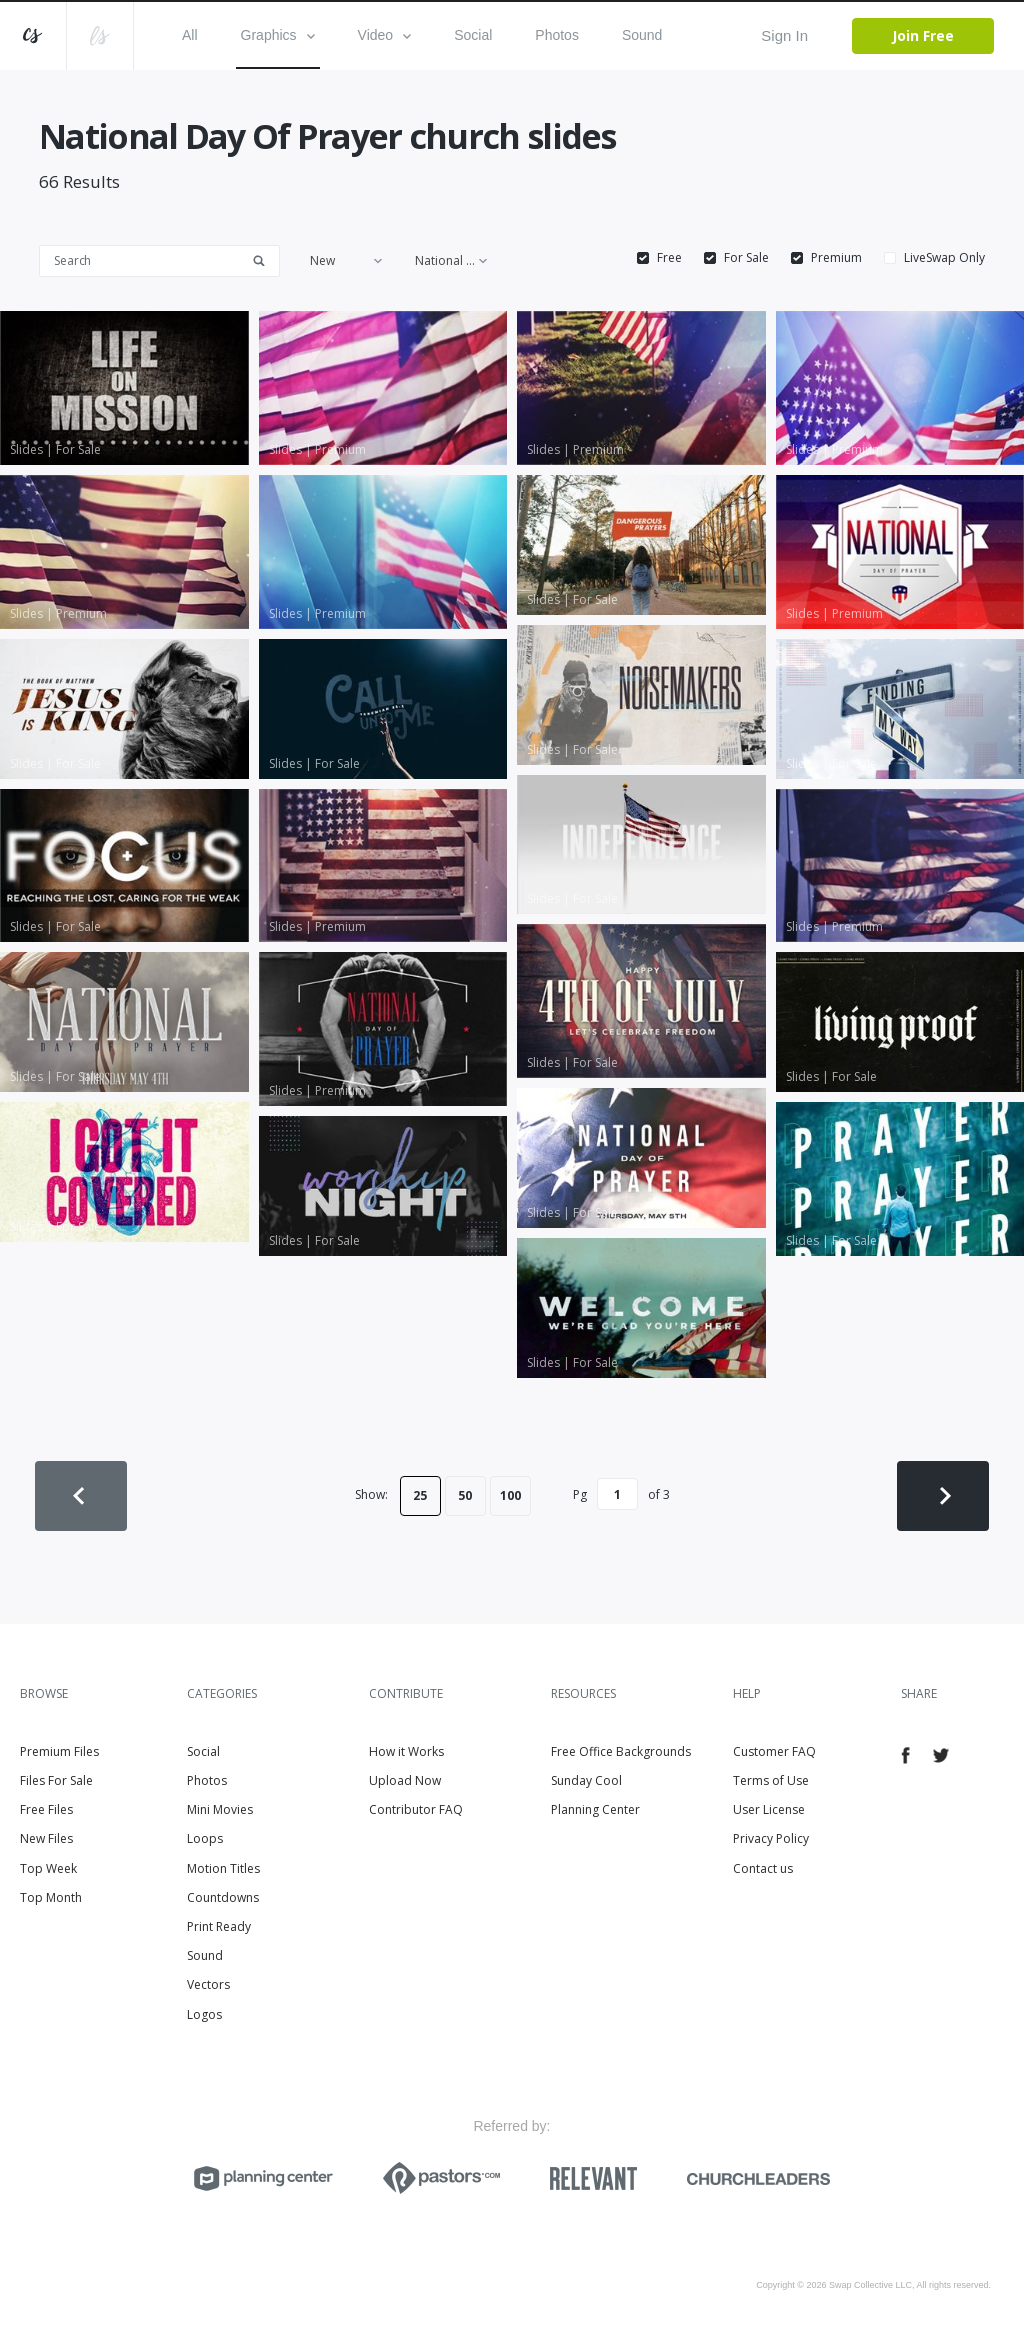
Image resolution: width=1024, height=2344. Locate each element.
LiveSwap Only (944, 258)
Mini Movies (220, 1809)
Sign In (784, 35)
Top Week (48, 1868)
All (190, 35)
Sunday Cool (586, 1780)
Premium (836, 258)
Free (669, 258)
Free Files (46, 1809)
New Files (46, 1838)
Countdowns (223, 1897)
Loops (205, 1838)
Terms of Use (771, 1780)
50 (465, 1495)
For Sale (746, 258)
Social (473, 35)
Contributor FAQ (416, 1809)
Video (385, 35)
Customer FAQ (774, 1751)
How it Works (406, 1751)
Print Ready (219, 1926)
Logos (204, 2014)
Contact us (763, 1868)
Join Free (923, 35)
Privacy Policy (771, 1838)
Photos (557, 35)
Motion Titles (223, 1868)
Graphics (278, 35)
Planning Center (595, 1809)
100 (510, 1495)
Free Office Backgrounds (621, 1751)
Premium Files (59, 1751)
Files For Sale (56, 1780)
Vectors (208, 1984)
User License (769, 1809)
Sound (642, 35)
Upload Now (405, 1780)
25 (420, 1495)
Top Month (51, 1897)
